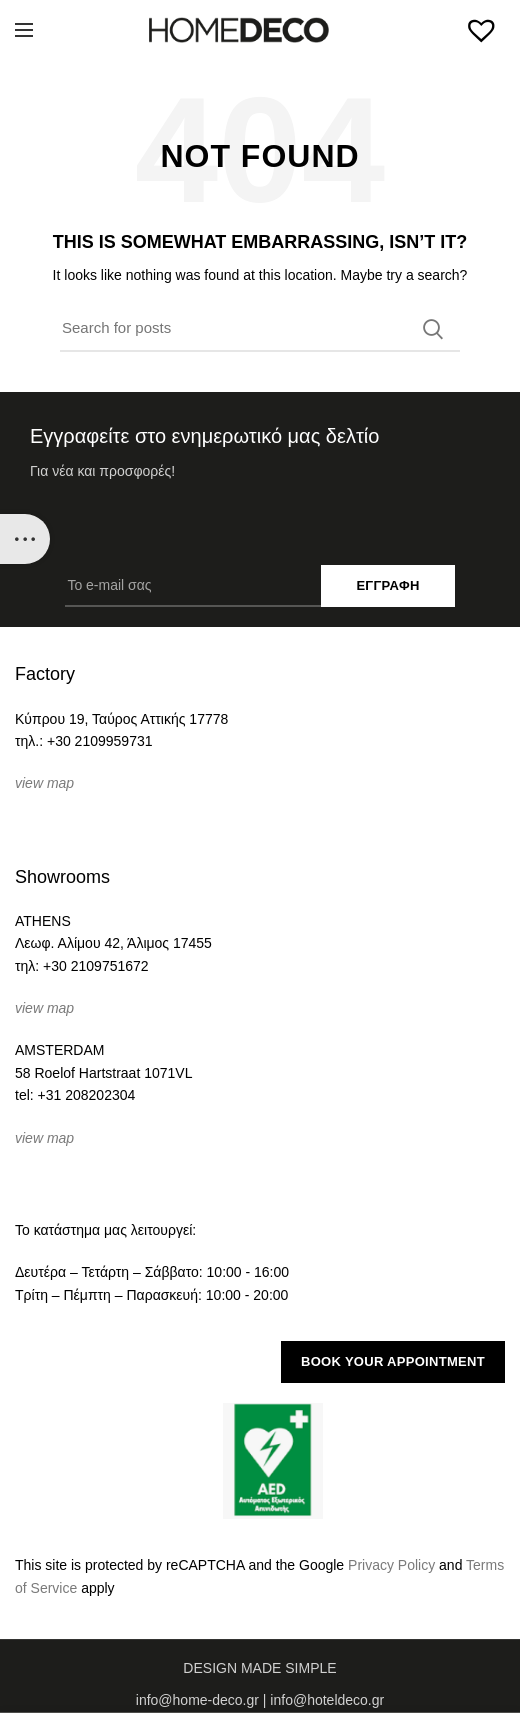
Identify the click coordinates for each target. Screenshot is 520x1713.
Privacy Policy (391, 1565)
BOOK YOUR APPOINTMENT (393, 1361)
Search (433, 329)
